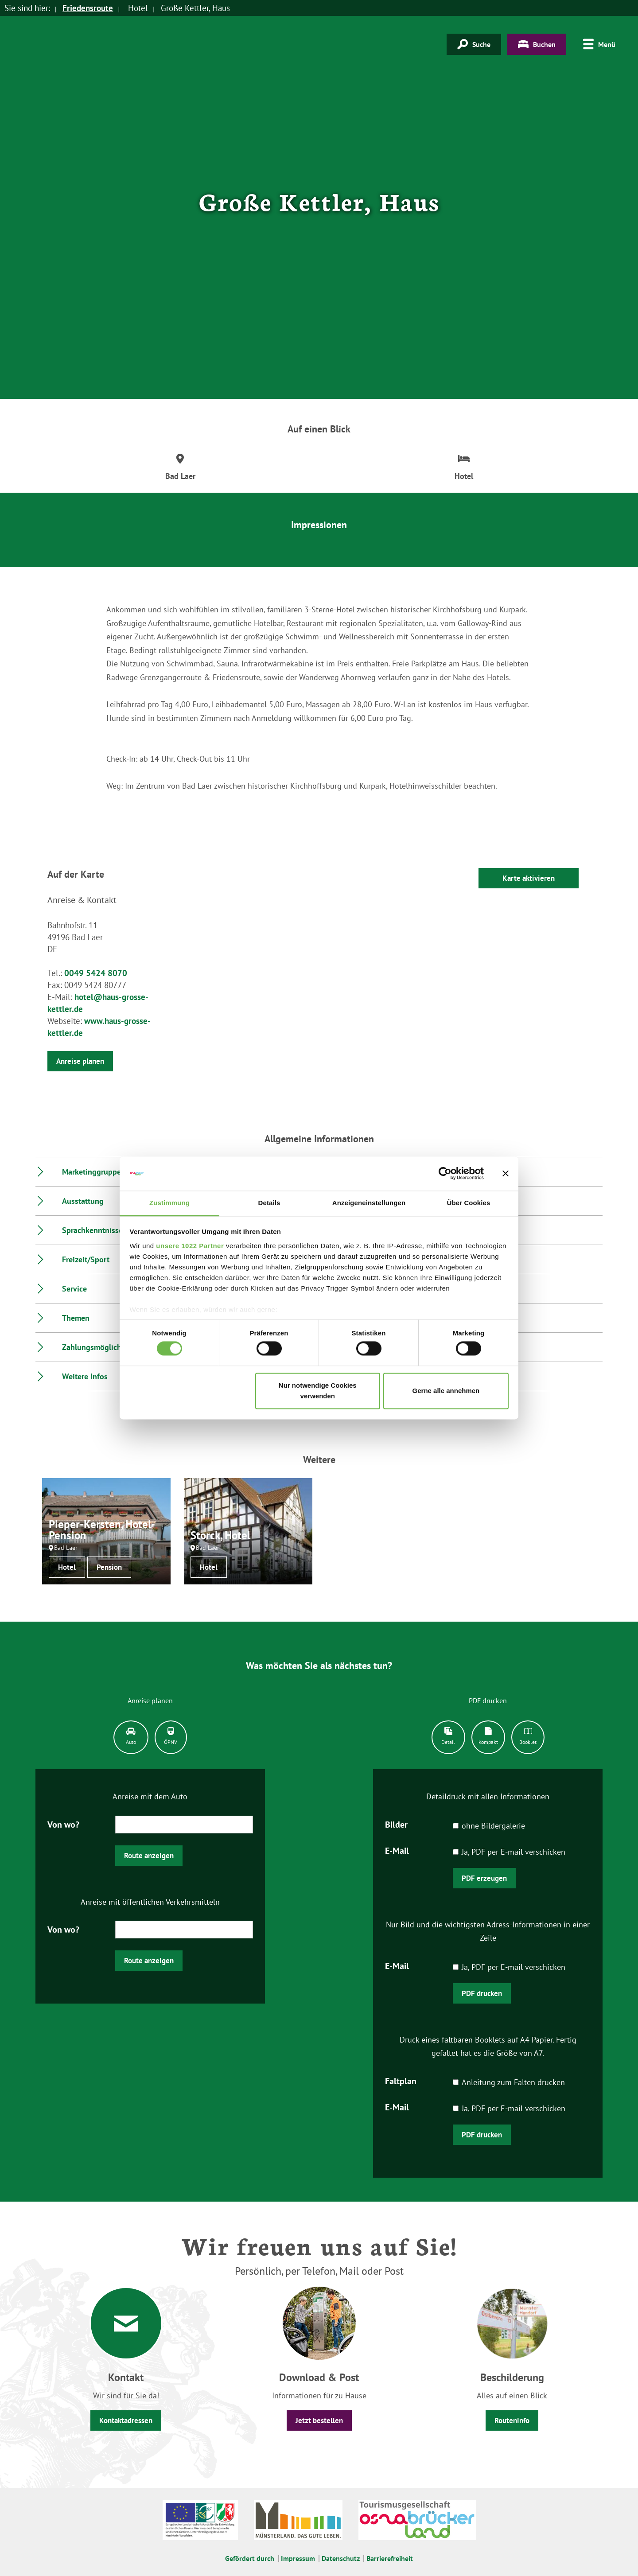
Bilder (396, 1824)
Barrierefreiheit (389, 2558)
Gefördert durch (249, 2558)
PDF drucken (482, 1993)
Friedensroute (87, 8)
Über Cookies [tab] (468, 1202)
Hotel (67, 1567)
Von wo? (63, 1824)
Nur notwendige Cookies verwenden (318, 1390)
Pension (109, 1567)
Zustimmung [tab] (169, 1202)
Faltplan (400, 2080)
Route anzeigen (149, 1855)
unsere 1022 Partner (190, 1245)
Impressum (298, 2558)
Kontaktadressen (125, 2420)
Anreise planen (80, 1061)
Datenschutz (341, 2558)
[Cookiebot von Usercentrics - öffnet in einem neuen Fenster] (445, 1173)
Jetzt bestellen (319, 2420)
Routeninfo (511, 2420)
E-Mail (397, 1850)
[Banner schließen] (505, 1174)
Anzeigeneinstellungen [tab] (368, 1202)
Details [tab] (269, 1202)
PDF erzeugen (484, 1878)
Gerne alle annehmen (446, 1390)
